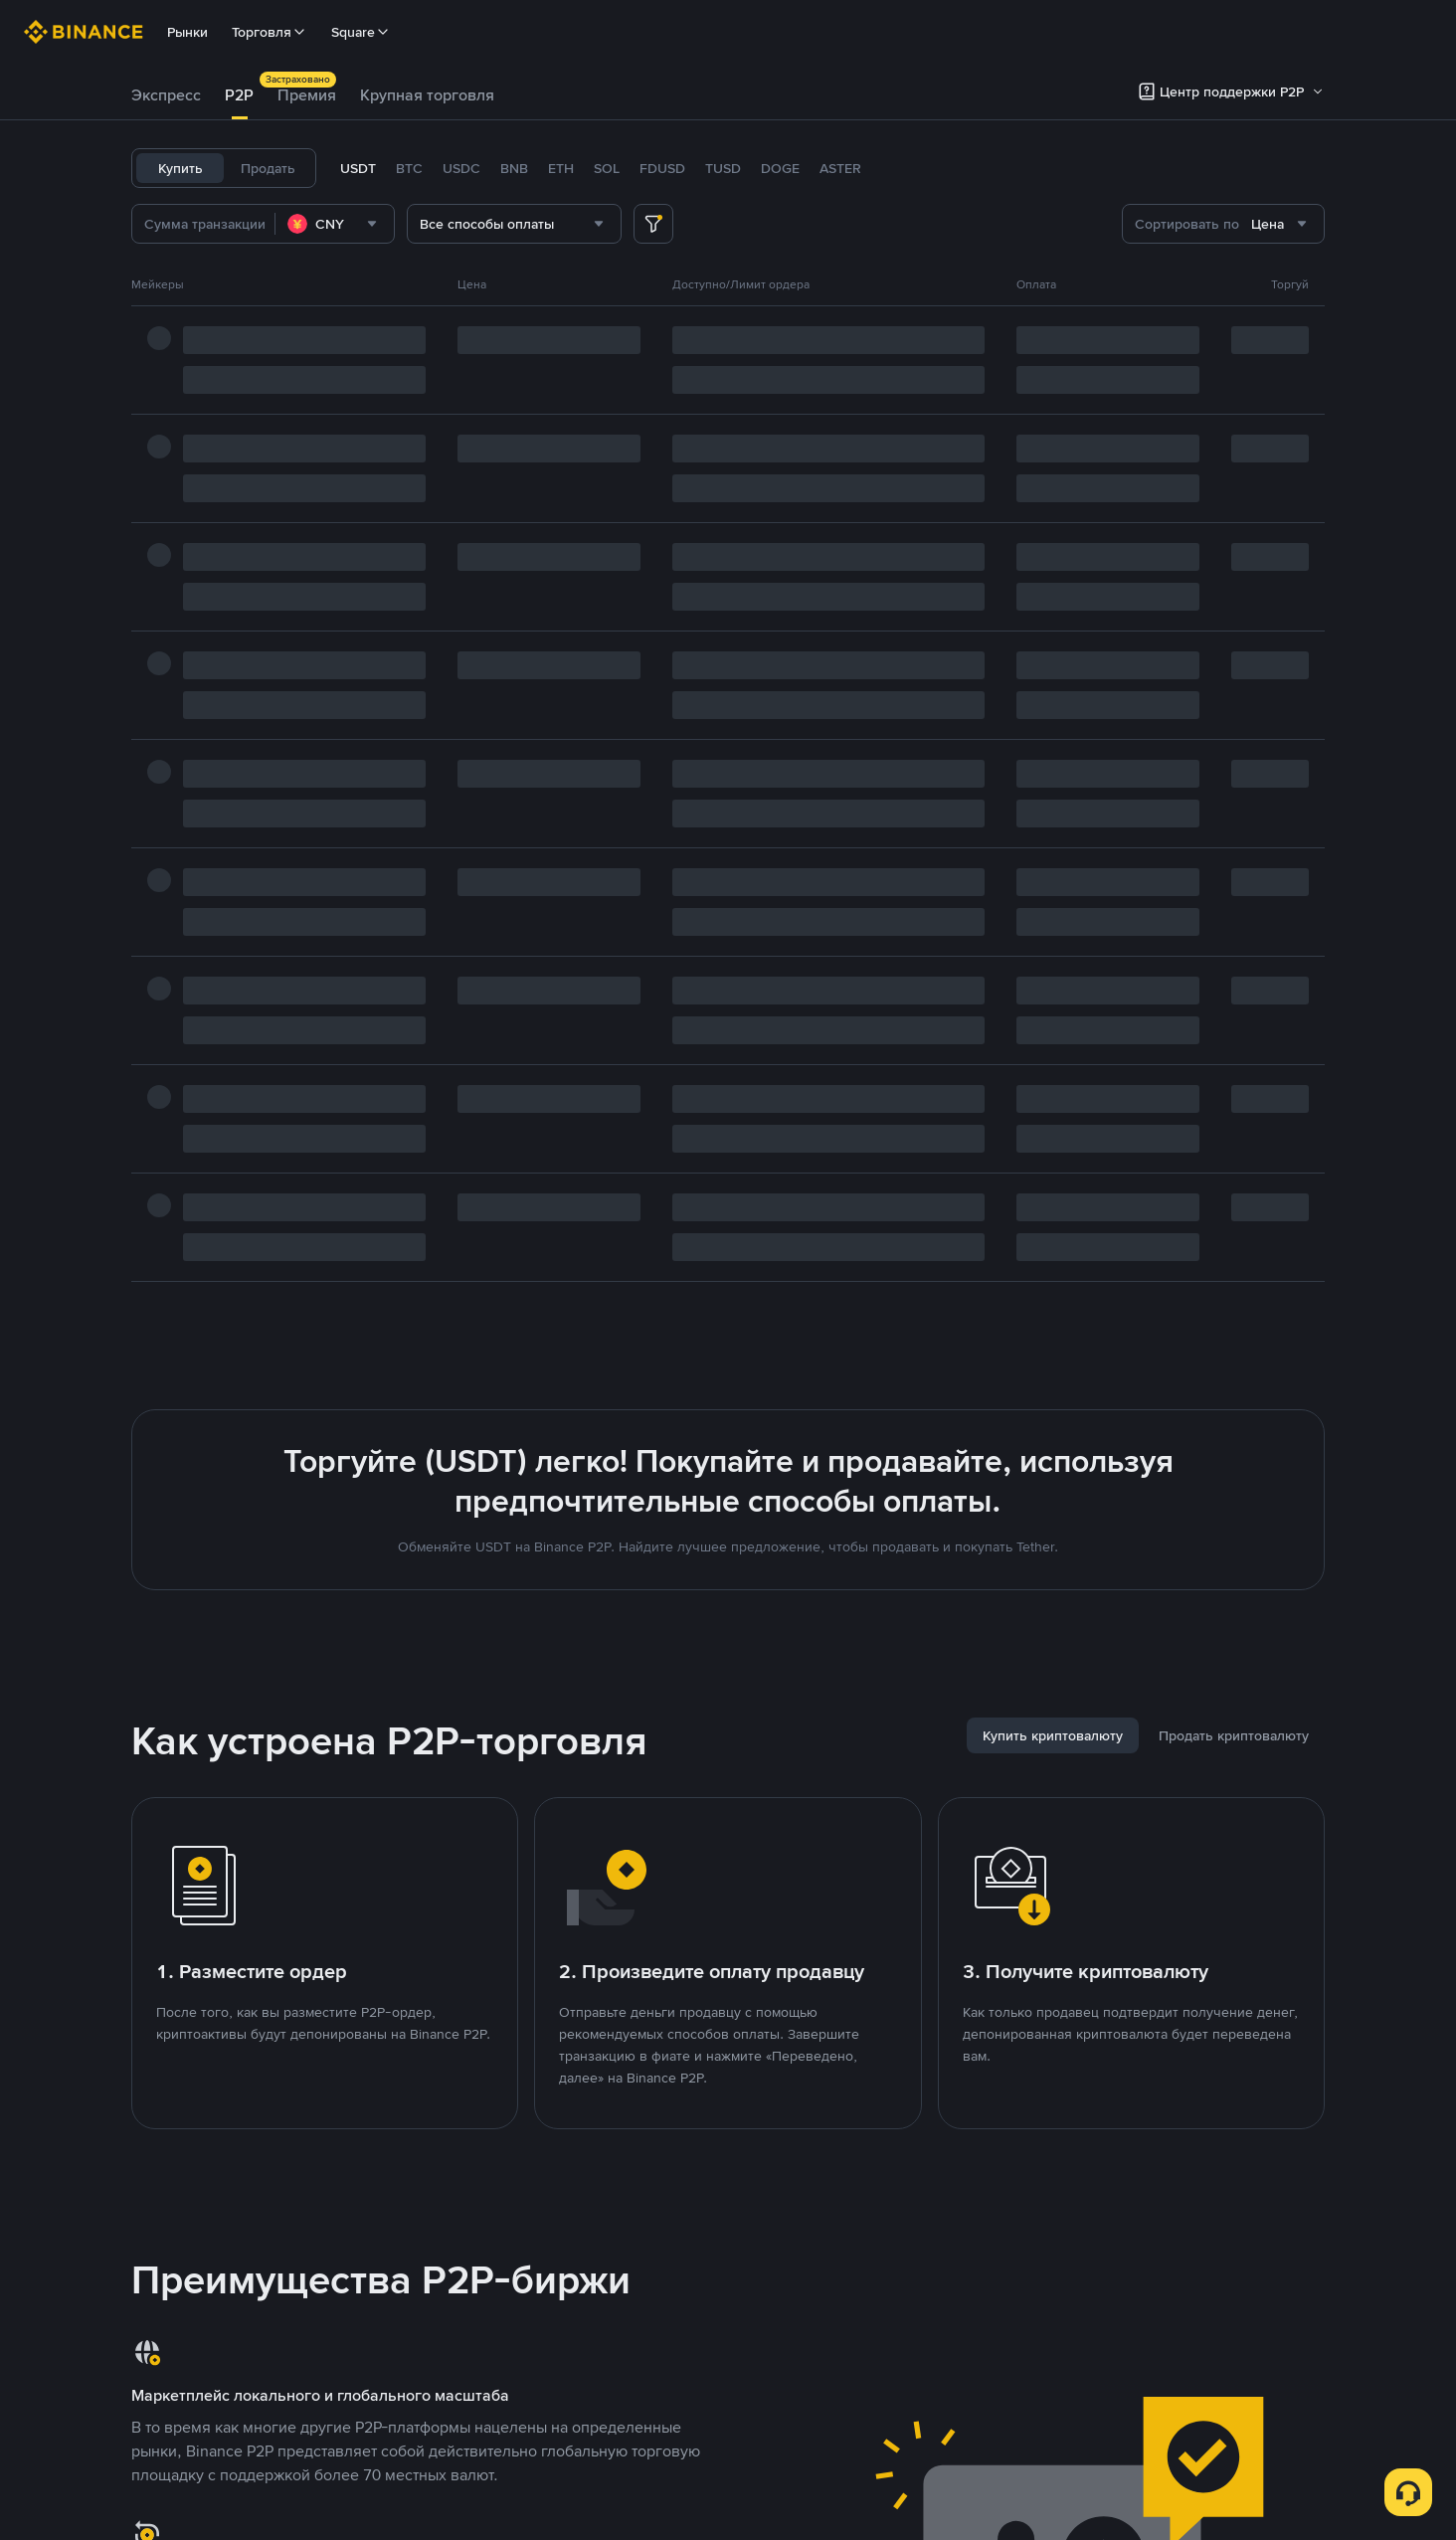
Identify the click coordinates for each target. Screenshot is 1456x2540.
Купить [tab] (180, 168)
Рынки (187, 32)
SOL (607, 168)
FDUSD (662, 168)
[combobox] (334, 224)
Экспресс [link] (166, 95)
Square (361, 32)
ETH (561, 168)
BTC (409, 168)
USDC (461, 168)
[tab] (166, 95)
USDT (358, 168)
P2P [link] (239, 95)
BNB (514, 168)
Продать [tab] (268, 168)
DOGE (780, 168)
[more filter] (653, 224)
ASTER (840, 168)
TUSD (723, 168)
